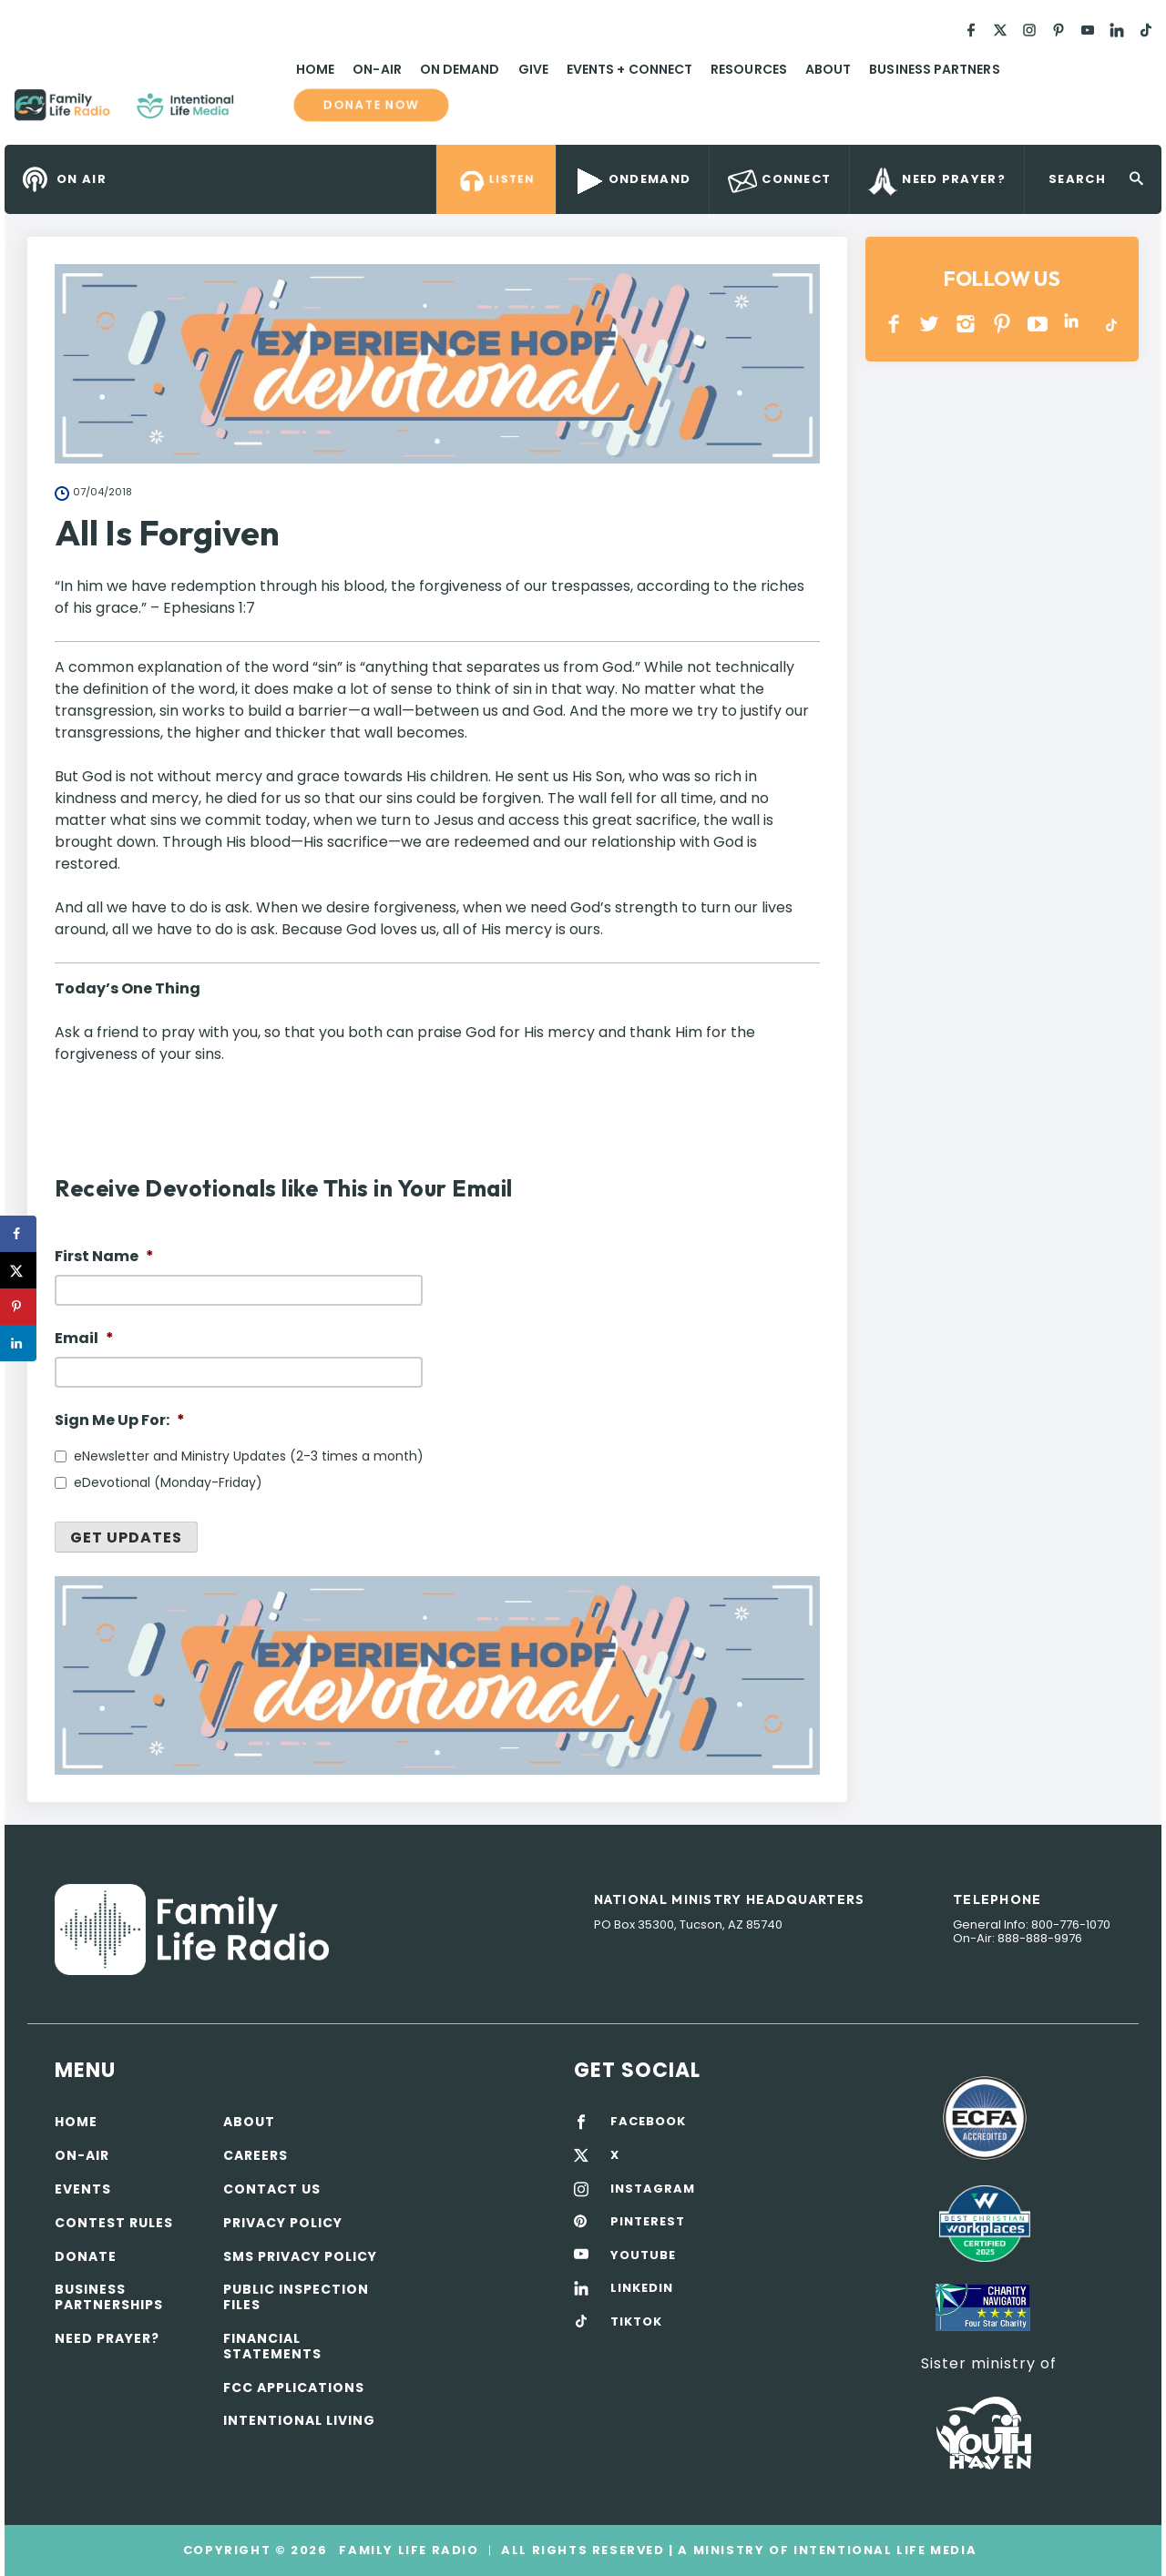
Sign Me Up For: (120, 1421)
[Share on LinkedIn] (18, 1343)
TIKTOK (636, 2322)
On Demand (460, 69)
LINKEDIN (1074, 323)
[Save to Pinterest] (18, 1306)
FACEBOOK (648, 2121)
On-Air (377, 69)
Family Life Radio (260, 112)
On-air (82, 2155)
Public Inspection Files (296, 2297)
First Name (104, 1257)
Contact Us (272, 2189)
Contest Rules (114, 2223)
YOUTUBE (1038, 323)
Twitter (930, 323)
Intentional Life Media (883, 2550)
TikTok (1110, 323)
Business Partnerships (109, 2297)
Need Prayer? (107, 2338)
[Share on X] (18, 1270)
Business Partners (934, 69)
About (828, 69)
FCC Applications (293, 2387)
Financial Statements (272, 2346)
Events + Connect (629, 69)
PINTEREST (1002, 323)
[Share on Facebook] (18, 1234)
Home (315, 69)
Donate (86, 2256)
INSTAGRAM (966, 323)
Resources (749, 69)
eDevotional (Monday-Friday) (168, 1482)
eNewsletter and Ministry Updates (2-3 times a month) (249, 1456)
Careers (255, 2155)
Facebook (894, 323)
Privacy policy (283, 2223)
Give (533, 69)
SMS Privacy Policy (300, 2256)
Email (84, 1339)
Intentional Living (299, 2420)
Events (83, 2189)
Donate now (371, 105)
